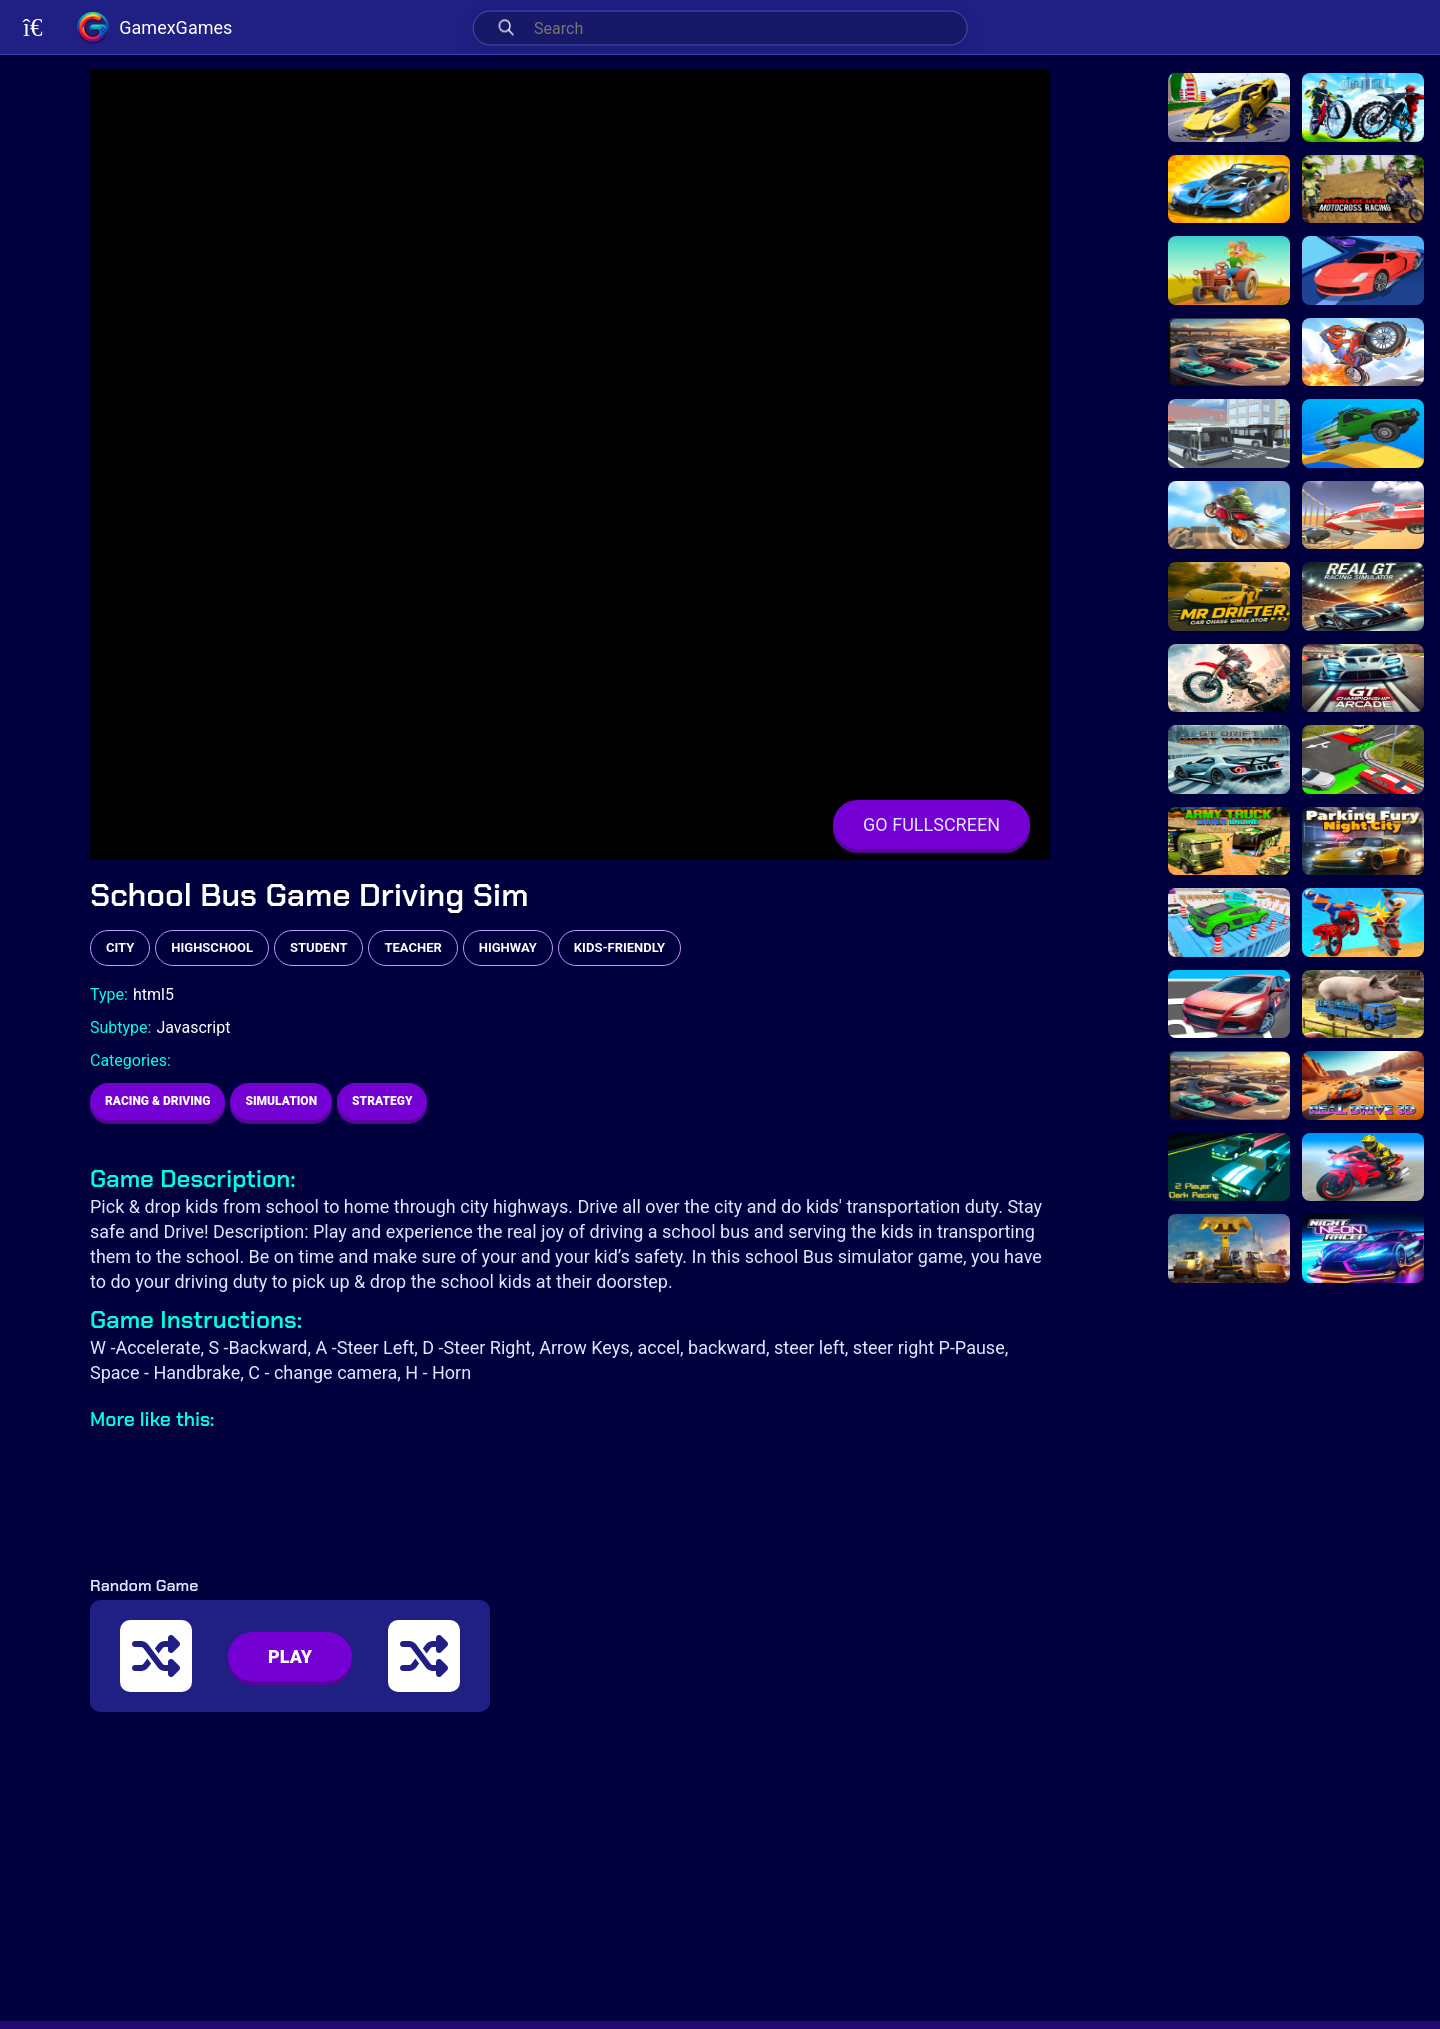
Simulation (281, 1101)
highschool (212, 947)
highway (508, 947)
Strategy (382, 1101)
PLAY (290, 1656)
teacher (412, 947)
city (120, 947)
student (318, 947)
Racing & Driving (157, 1101)
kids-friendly (619, 947)
